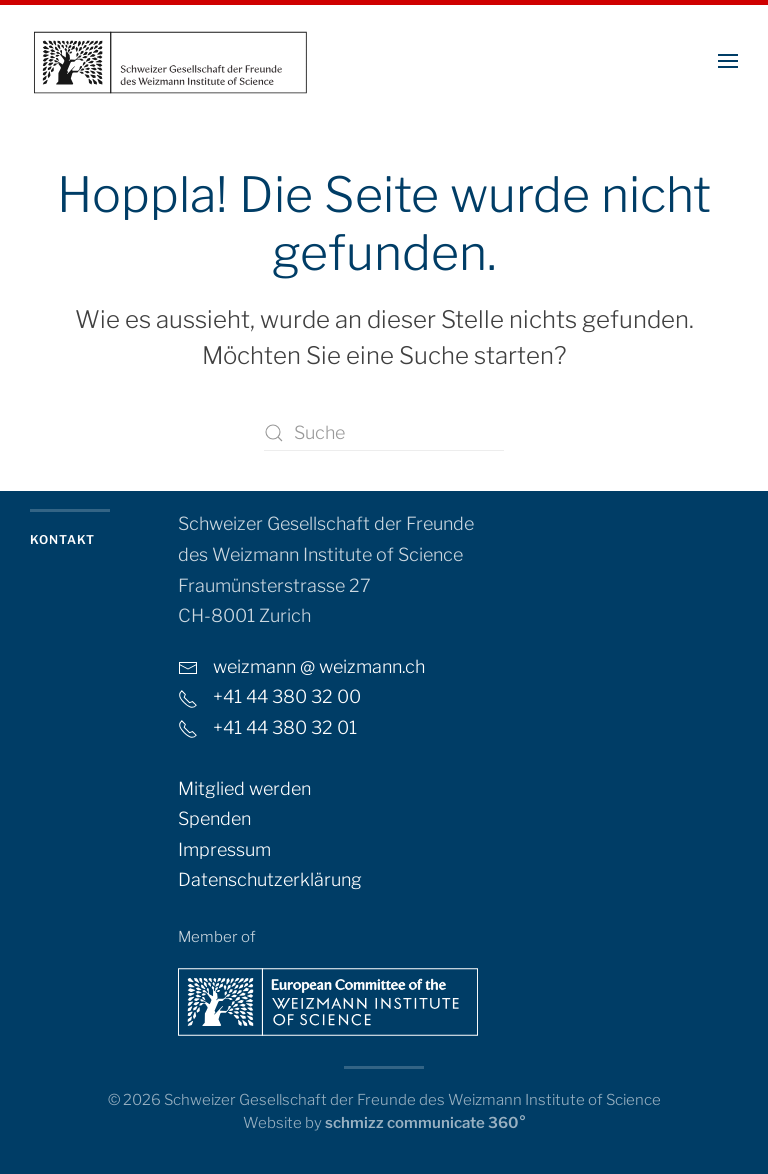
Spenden (214, 818)
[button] (728, 60)
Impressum (224, 849)
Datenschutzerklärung (270, 879)
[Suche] (384, 432)
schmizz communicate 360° (425, 1123)
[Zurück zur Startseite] (170, 60)
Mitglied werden (244, 788)
